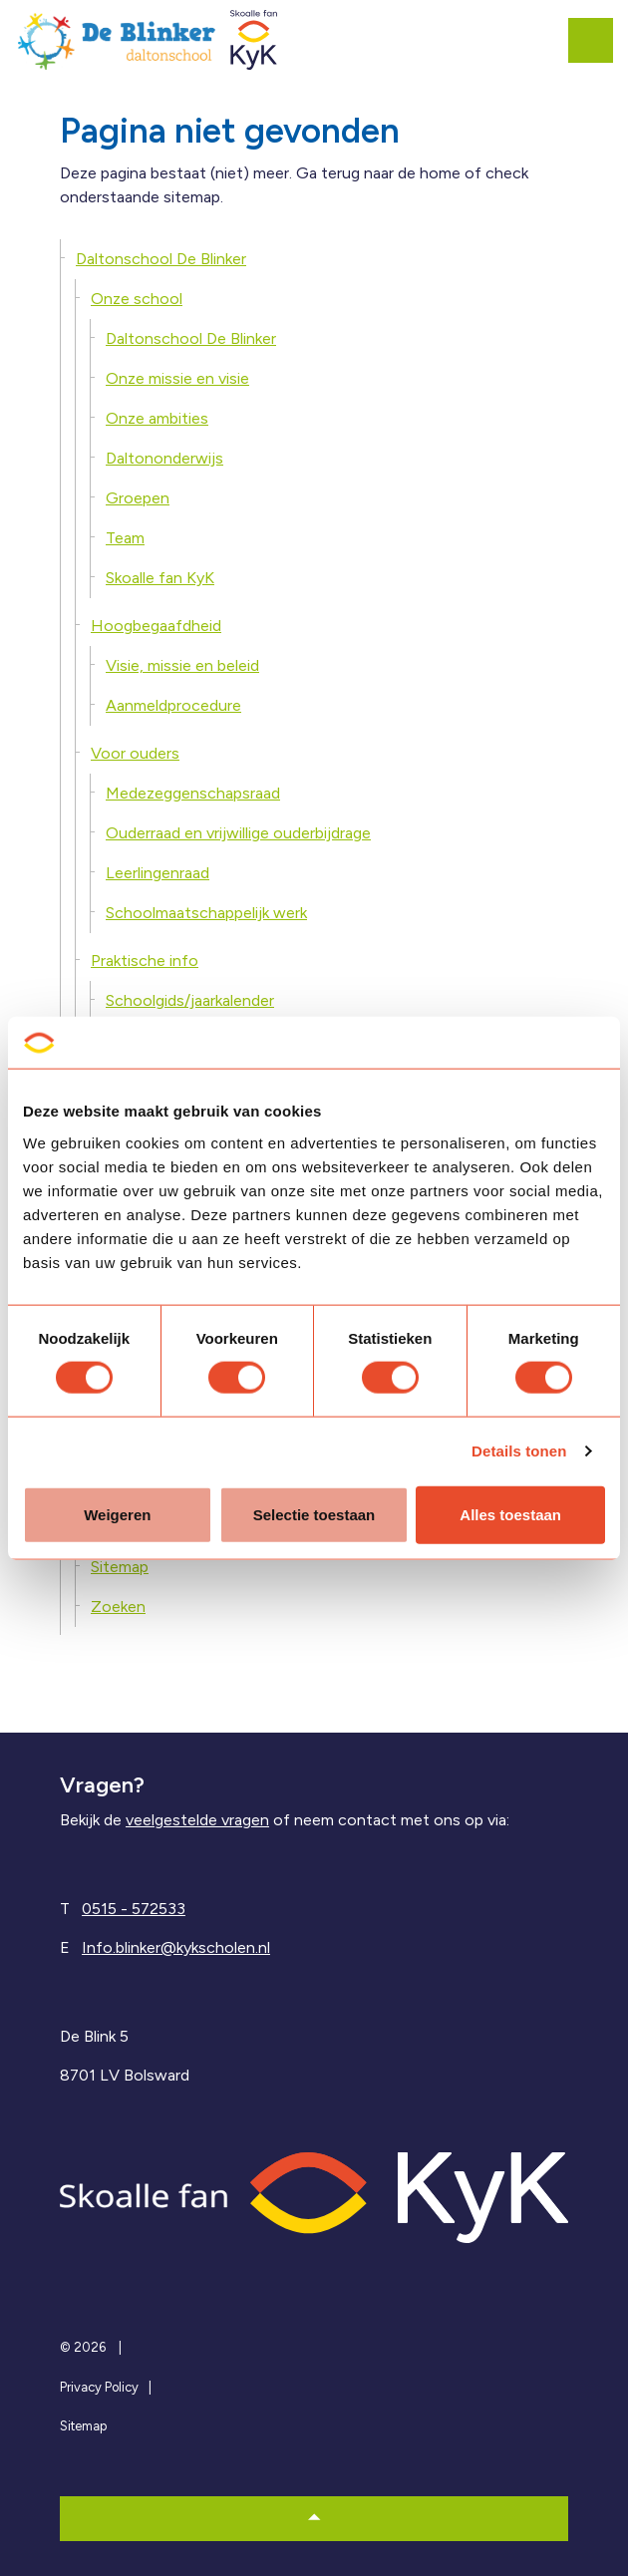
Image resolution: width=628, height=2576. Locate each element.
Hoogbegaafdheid (156, 625)
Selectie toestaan (314, 1513)
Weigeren (117, 1513)
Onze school (136, 298)
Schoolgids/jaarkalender (190, 1000)
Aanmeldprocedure (173, 705)
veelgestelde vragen (197, 1819)
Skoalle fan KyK (160, 577)
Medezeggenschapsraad (193, 793)
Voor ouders (135, 753)
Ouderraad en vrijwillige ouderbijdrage (238, 832)
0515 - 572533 (133, 1908)
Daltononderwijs (164, 458)
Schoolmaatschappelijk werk (206, 912)
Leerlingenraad (157, 872)
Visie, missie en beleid (182, 665)
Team (125, 537)
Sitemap (120, 1566)
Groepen (137, 497)
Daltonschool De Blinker (161, 258)
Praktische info (144, 960)
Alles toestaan (510, 1513)
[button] (314, 2518)
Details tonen (518, 1451)
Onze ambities (157, 418)
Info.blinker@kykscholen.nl (176, 1947)
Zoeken (118, 1606)
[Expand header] (598, 40)
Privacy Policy (99, 2387)
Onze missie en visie (177, 378)
